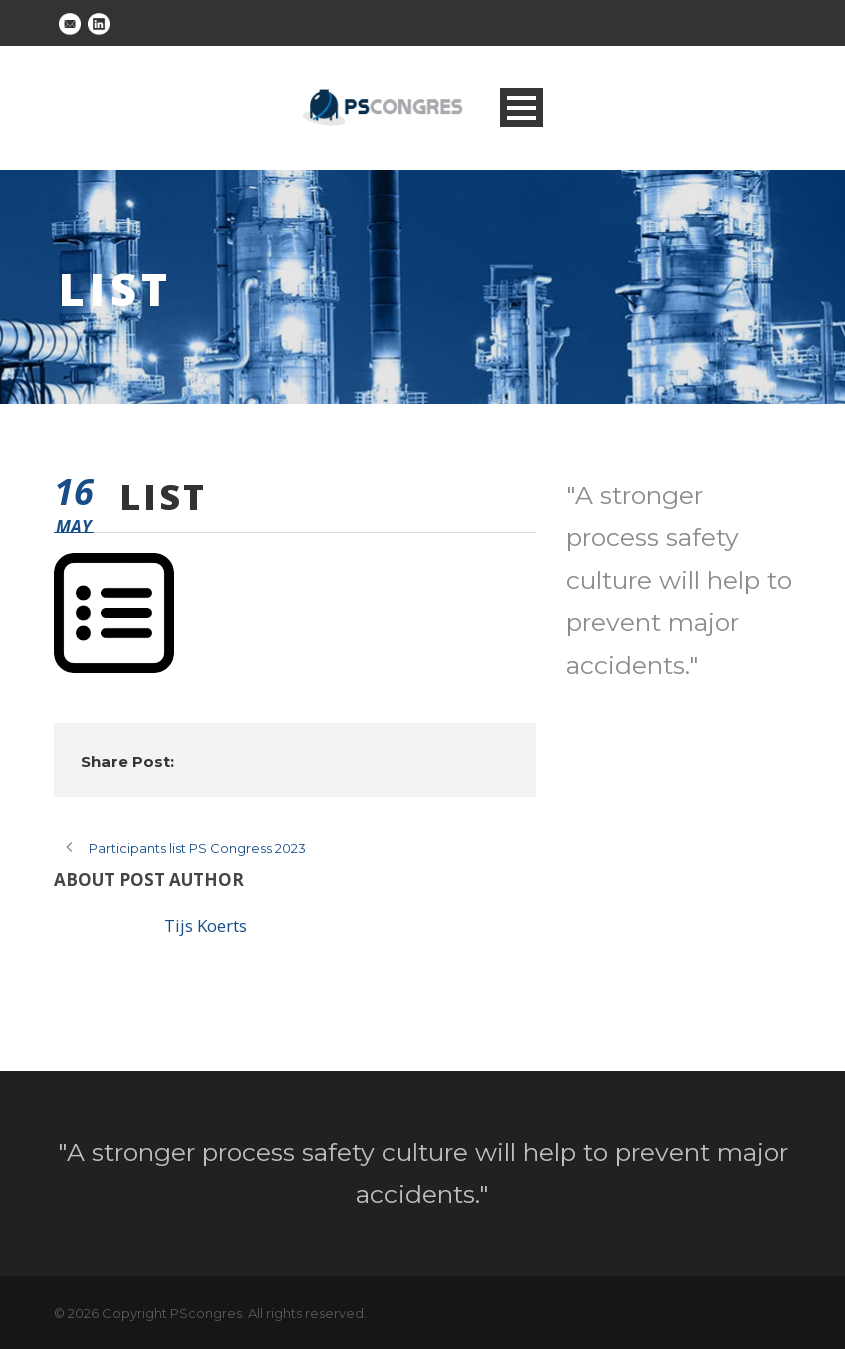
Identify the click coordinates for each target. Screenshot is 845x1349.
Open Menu (521, 107)
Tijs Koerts (205, 925)
